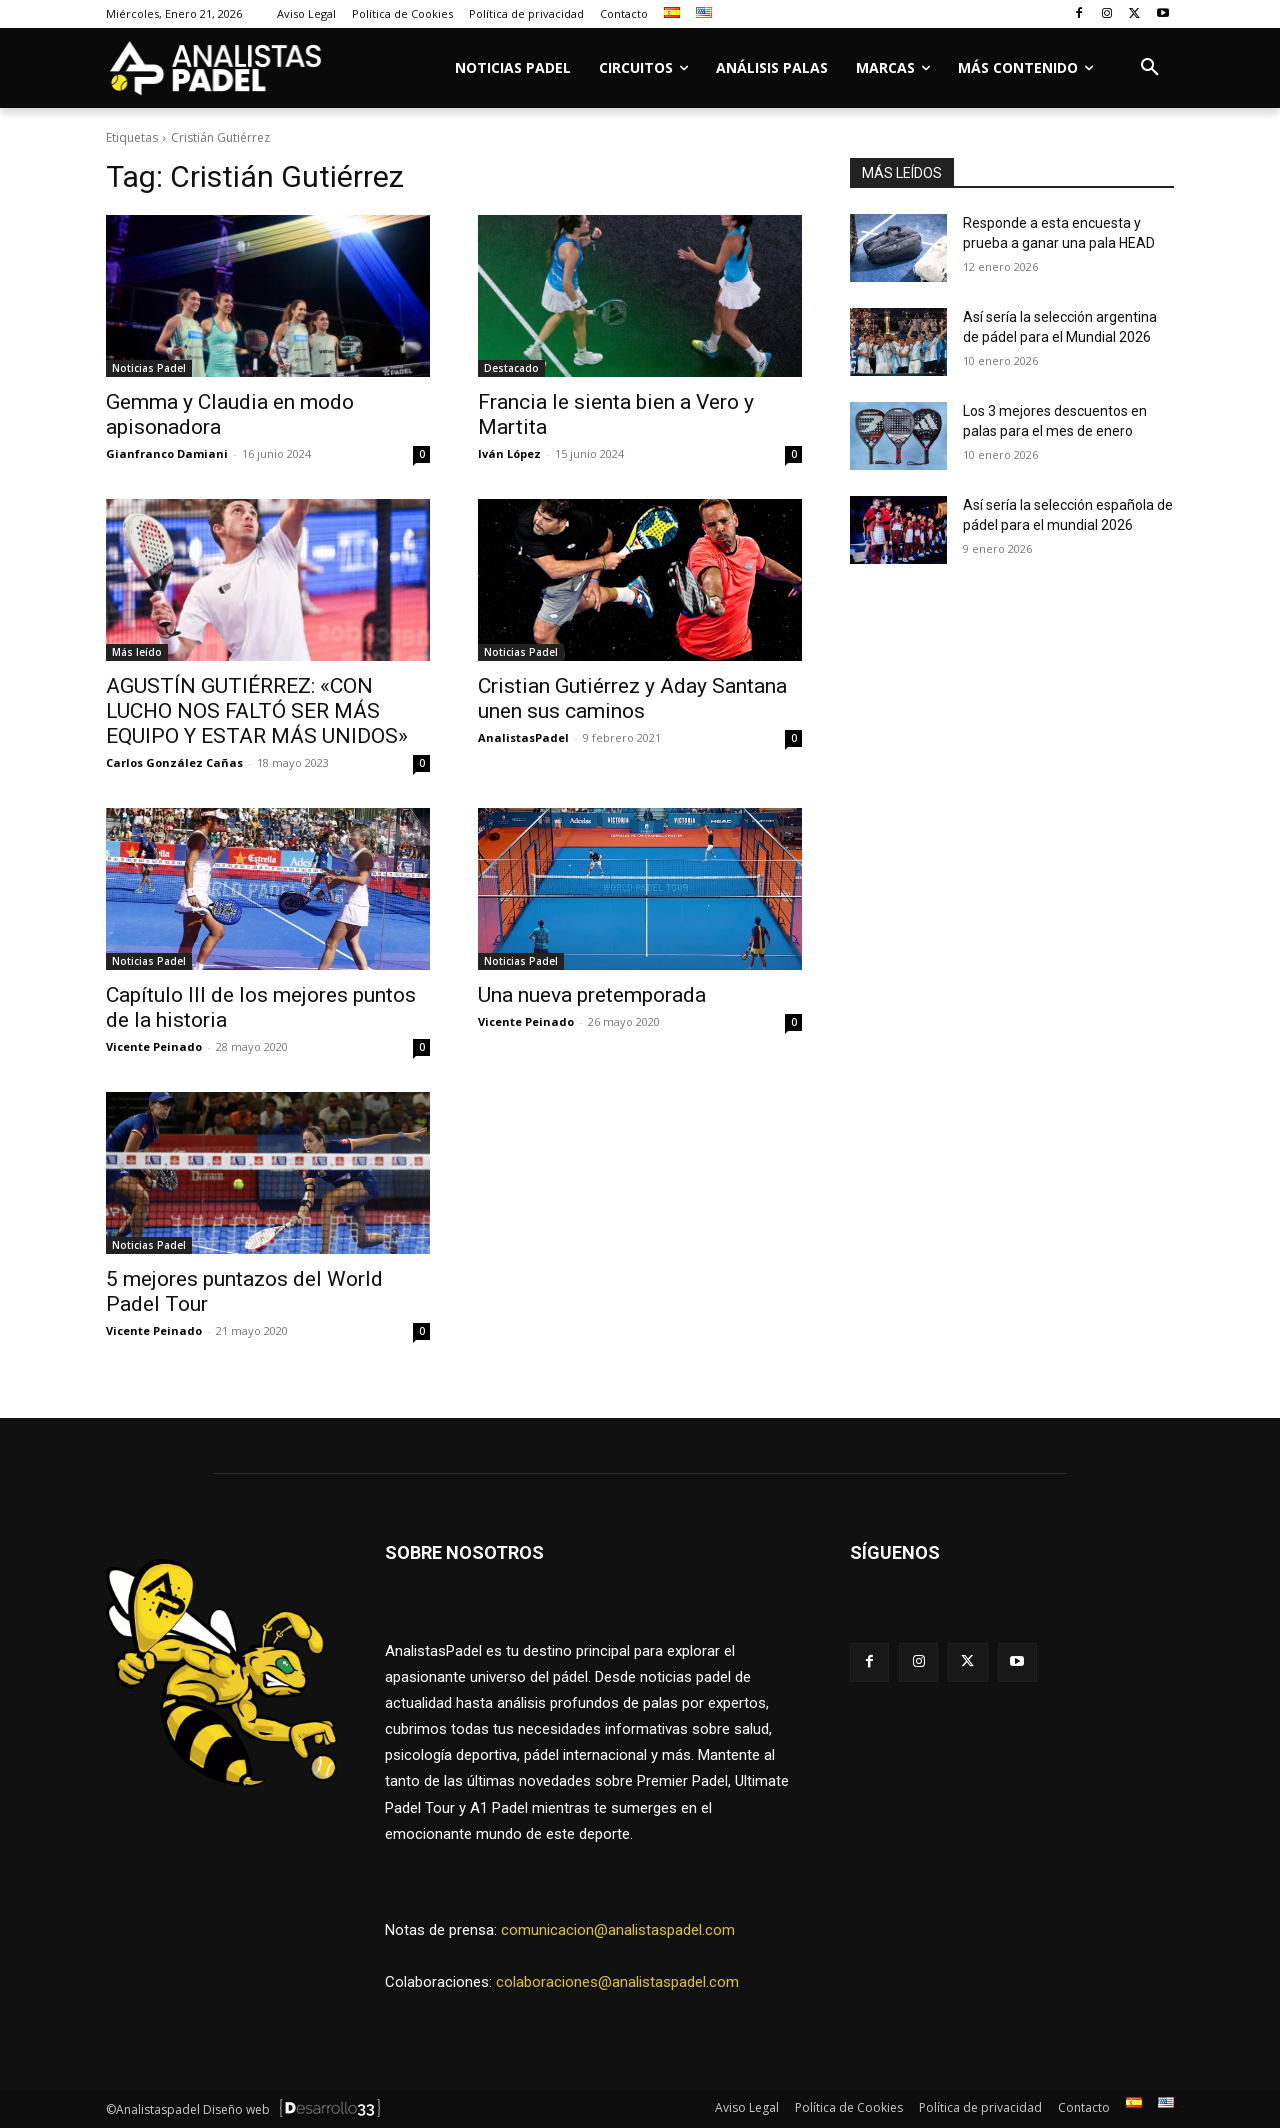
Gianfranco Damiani (167, 453)
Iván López (509, 453)
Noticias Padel (149, 368)
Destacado (511, 368)
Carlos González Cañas (174, 762)
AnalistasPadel (523, 737)
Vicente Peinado (154, 1046)
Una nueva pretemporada (592, 995)
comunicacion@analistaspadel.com (618, 1930)
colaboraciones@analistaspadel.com (617, 1982)
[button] (1150, 68)
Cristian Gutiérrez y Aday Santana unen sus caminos (632, 698)
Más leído (137, 652)
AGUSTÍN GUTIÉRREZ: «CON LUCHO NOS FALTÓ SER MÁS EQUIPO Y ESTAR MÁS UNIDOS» (257, 711)
